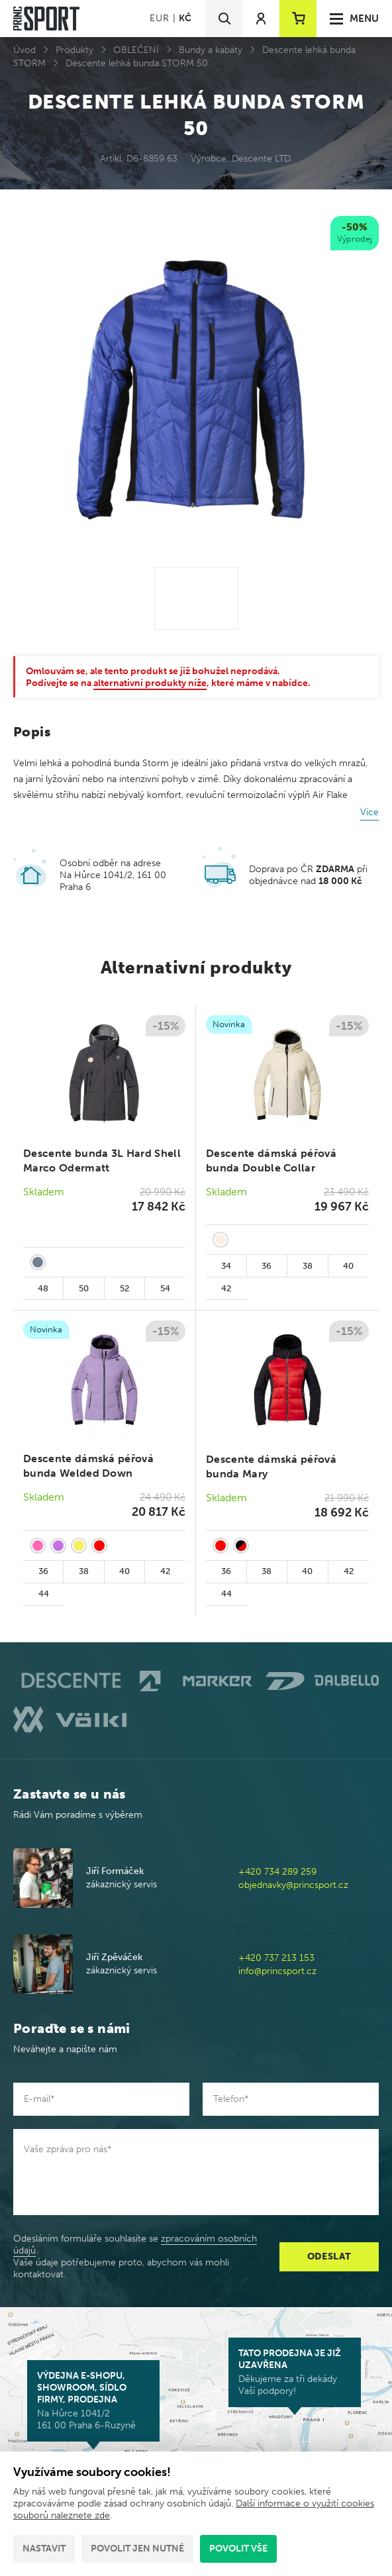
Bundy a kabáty (210, 50)
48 (43, 1288)
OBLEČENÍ (136, 50)
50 (84, 1288)
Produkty (74, 50)
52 (124, 1288)
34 (226, 1266)
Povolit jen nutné (137, 2548)
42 (226, 1288)
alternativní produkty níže (150, 683)
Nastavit (44, 2548)
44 (43, 1594)
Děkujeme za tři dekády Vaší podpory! (294, 2372)
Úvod (24, 50)
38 (308, 1266)
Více (369, 812)
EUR (159, 18)
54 (165, 1288)
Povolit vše (238, 2548)
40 (348, 1266)
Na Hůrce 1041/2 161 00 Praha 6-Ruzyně (93, 2400)
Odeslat (329, 2256)
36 (266, 1266)
